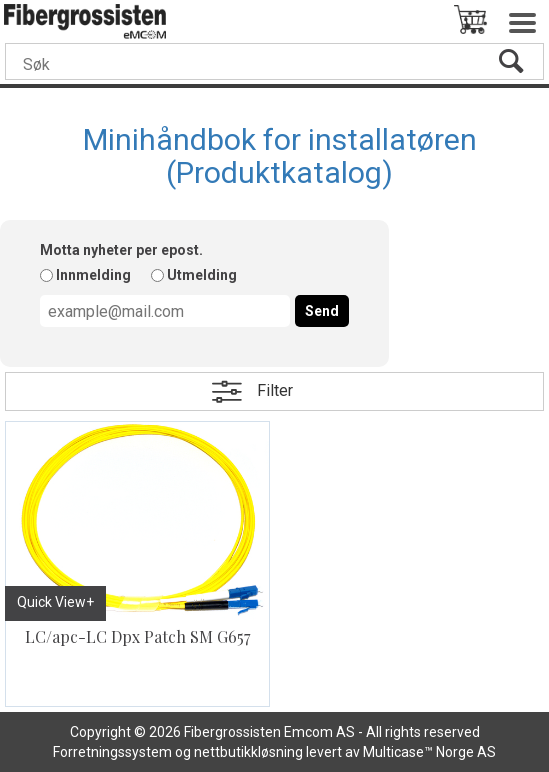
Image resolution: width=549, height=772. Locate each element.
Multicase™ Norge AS (429, 752)
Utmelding (202, 275)
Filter (275, 390)
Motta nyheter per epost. (121, 250)
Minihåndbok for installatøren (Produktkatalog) (280, 156)
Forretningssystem (112, 752)
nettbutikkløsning (248, 752)
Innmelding (93, 275)
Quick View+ (55, 602)
